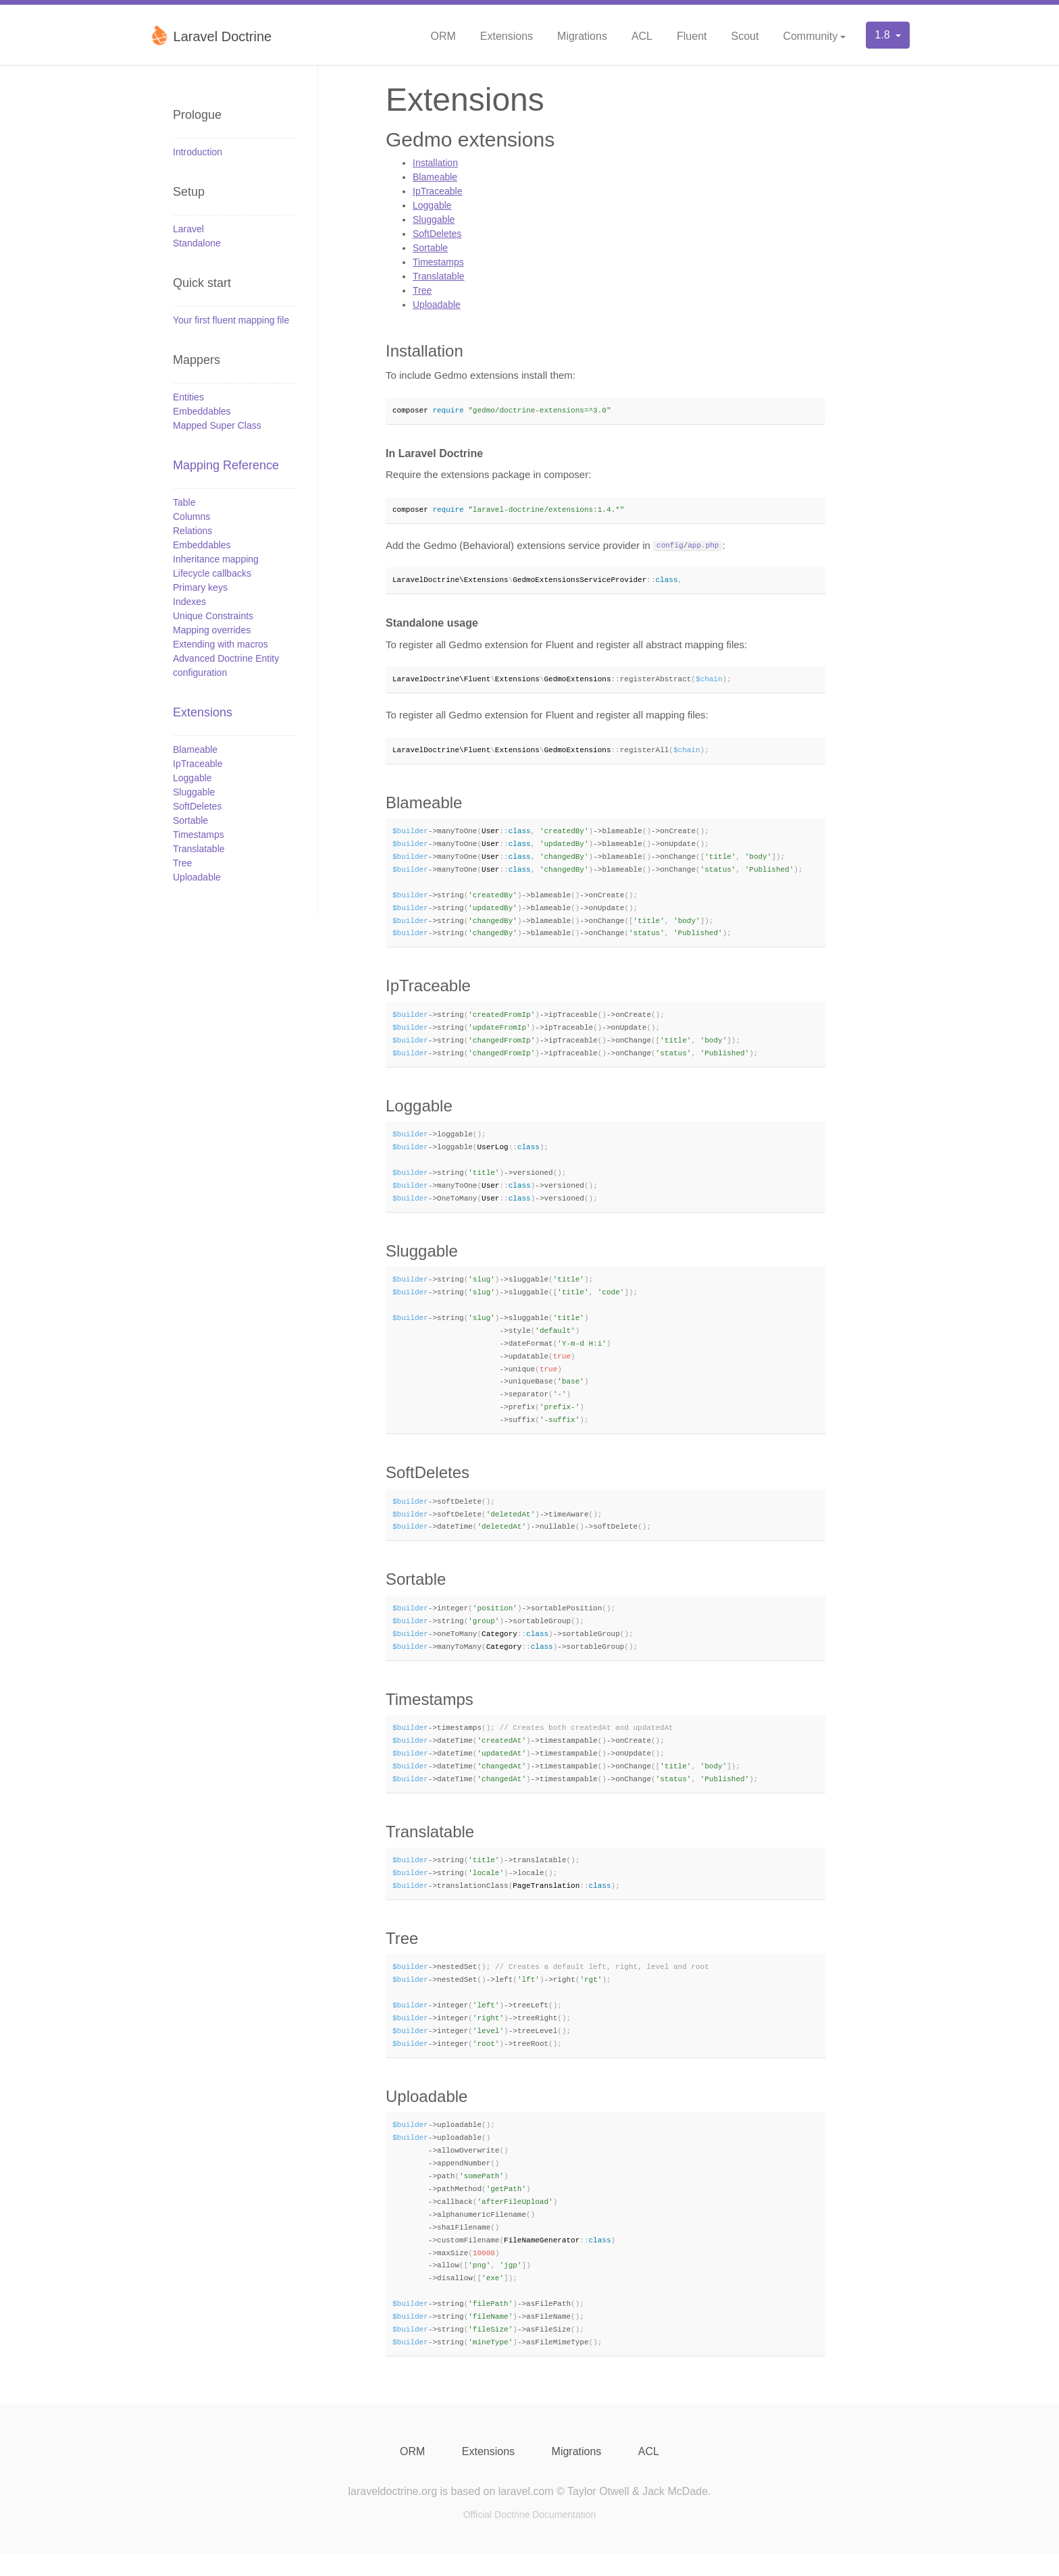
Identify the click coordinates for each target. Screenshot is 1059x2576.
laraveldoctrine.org (392, 2514)
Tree (182, 863)
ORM (442, 36)
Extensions (506, 36)
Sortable (190, 820)
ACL (641, 36)
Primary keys (200, 587)
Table (184, 502)
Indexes (189, 601)
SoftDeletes (197, 806)
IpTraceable (197, 763)
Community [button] (810, 36)
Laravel (188, 229)
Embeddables (202, 411)
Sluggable (194, 792)
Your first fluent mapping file (231, 320)
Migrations (582, 36)
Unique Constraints (213, 615)
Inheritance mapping (216, 559)
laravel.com (526, 2514)
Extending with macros (220, 644)
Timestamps (198, 834)
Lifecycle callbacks (212, 573)
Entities (188, 397)
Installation (435, 162)
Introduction (197, 152)
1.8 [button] (884, 35)
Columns (191, 516)
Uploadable (197, 877)
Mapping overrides (212, 630)
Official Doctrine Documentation (529, 2537)
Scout (744, 36)
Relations (192, 530)
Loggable (192, 777)
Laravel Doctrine (210, 35)
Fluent (691, 36)
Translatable (199, 848)
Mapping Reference (226, 465)
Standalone (197, 243)
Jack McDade (675, 2514)
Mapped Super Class (217, 425)
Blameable (195, 749)
